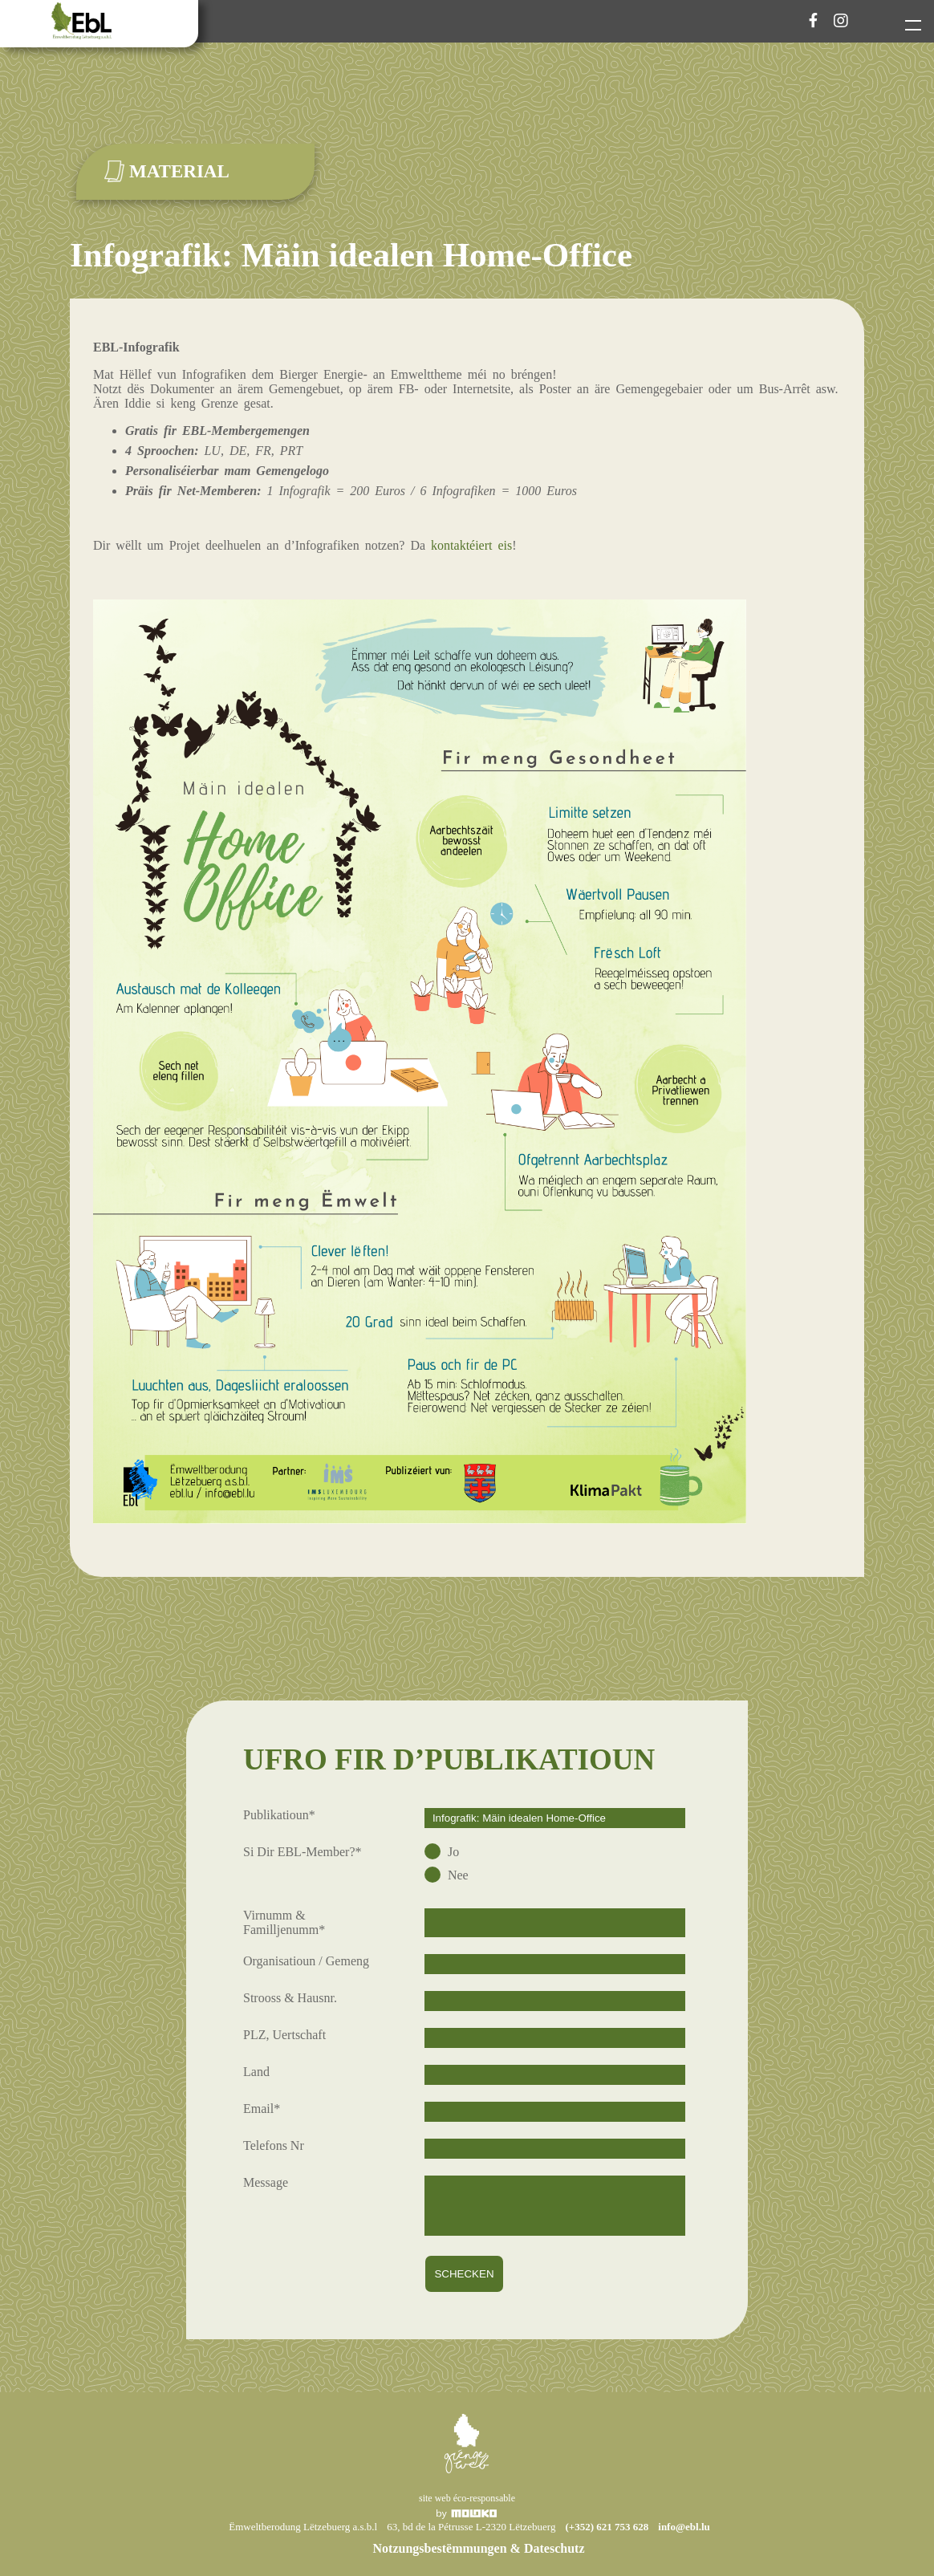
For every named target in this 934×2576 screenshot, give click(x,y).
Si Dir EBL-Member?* (302, 1852)
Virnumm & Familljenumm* (284, 1922)
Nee (457, 1875)
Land (256, 2071)
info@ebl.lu (683, 2527)
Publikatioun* (279, 1815)
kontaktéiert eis (471, 545)
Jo (452, 1852)
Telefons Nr (273, 2145)
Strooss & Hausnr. (290, 1998)
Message (265, 2182)
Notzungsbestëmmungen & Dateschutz (479, 2548)
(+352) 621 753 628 (606, 2527)
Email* (261, 2108)
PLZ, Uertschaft (284, 2035)
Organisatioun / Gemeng (306, 1961)
